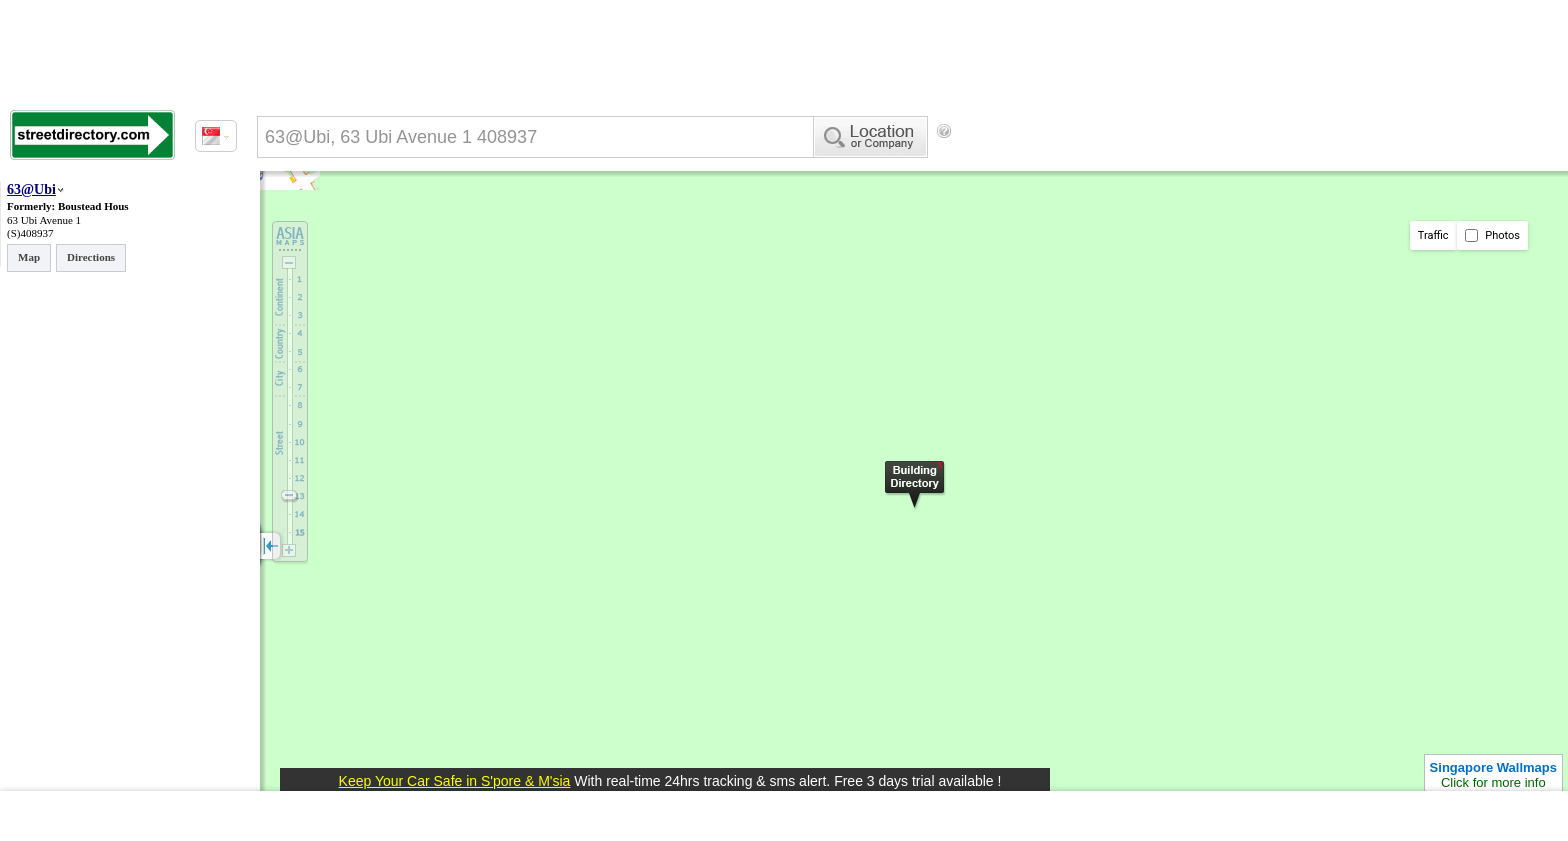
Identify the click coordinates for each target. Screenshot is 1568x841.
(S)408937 (30, 233)
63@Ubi (31, 189)
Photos (1492, 235)
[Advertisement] (1121, 165)
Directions (91, 257)
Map (29, 257)
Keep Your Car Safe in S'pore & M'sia (455, 781)
